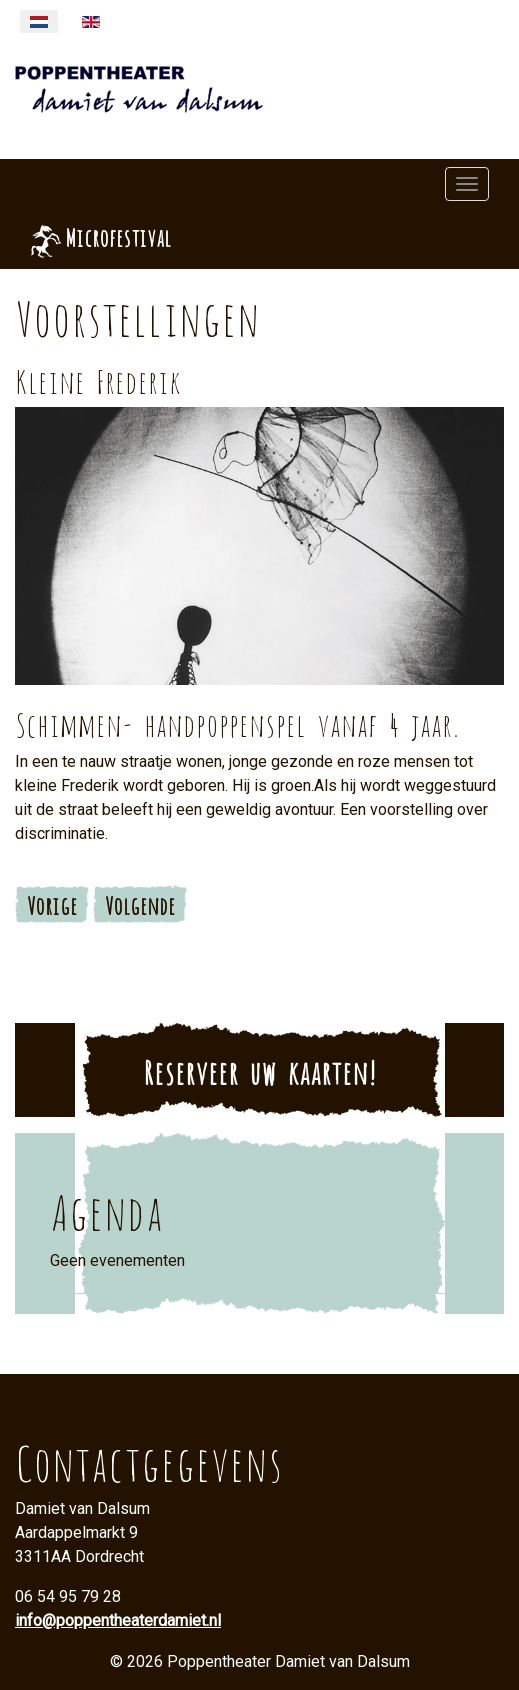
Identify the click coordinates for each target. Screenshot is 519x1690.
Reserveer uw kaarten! (259, 1070)
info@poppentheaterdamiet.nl (118, 1620)
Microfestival (118, 235)
